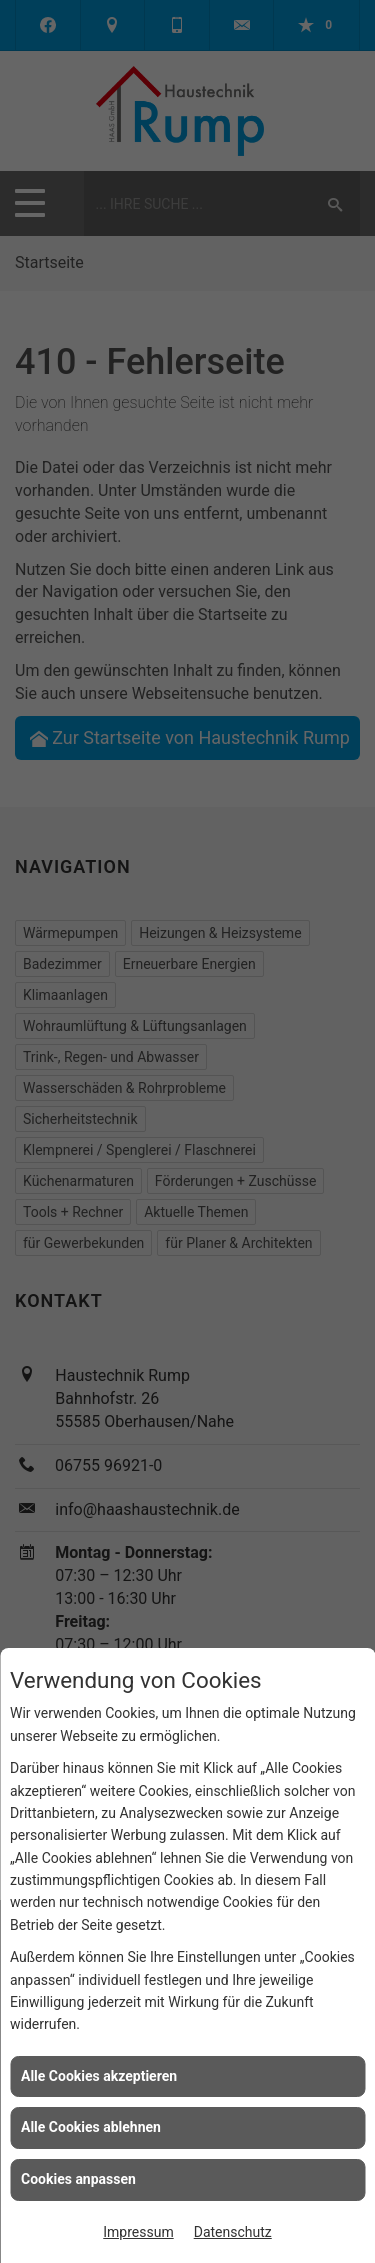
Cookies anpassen (78, 2179)
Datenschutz (233, 2232)
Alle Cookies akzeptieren (99, 2076)
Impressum (138, 2232)
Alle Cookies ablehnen (91, 2127)
